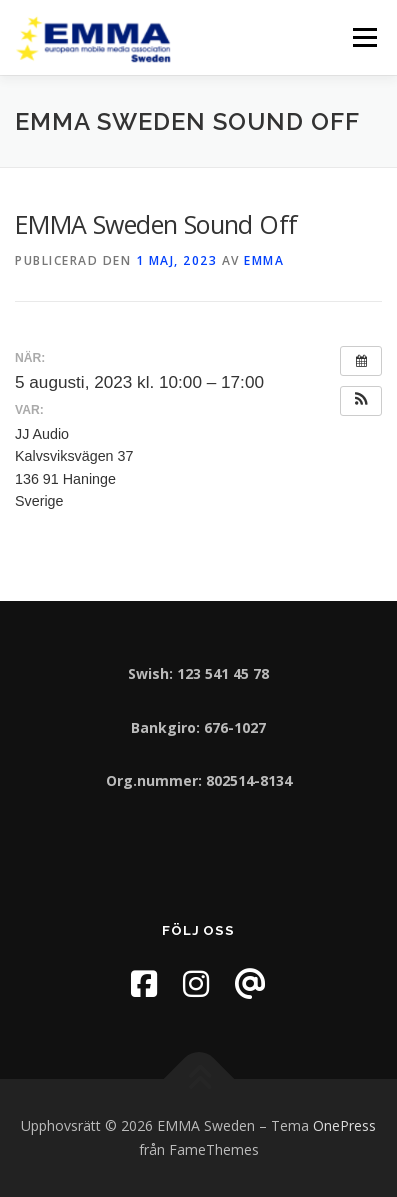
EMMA (264, 260)
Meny (363, 37)
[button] (361, 401)
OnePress (344, 1125)
